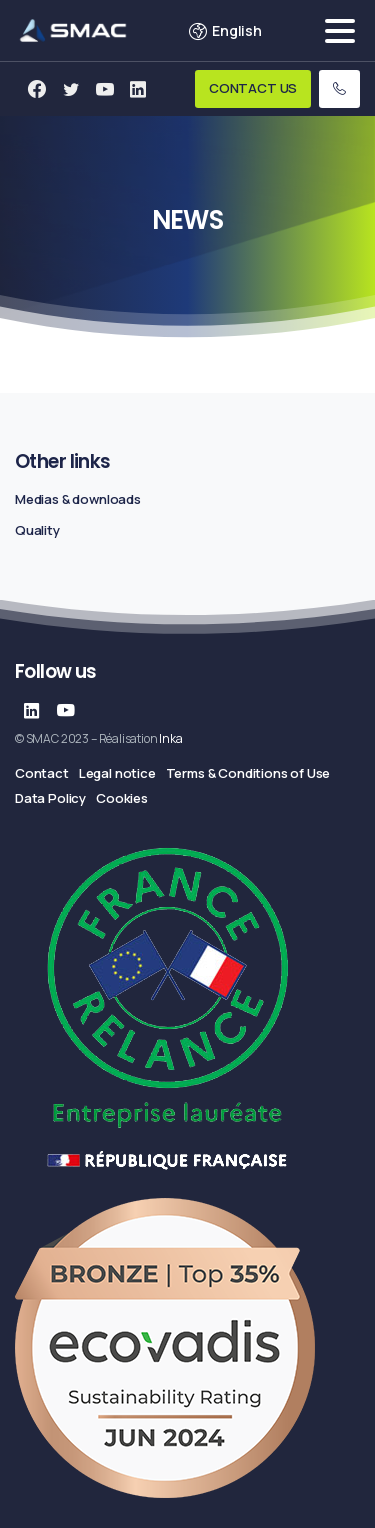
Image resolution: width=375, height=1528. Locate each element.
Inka (170, 738)
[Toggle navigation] (340, 31)
